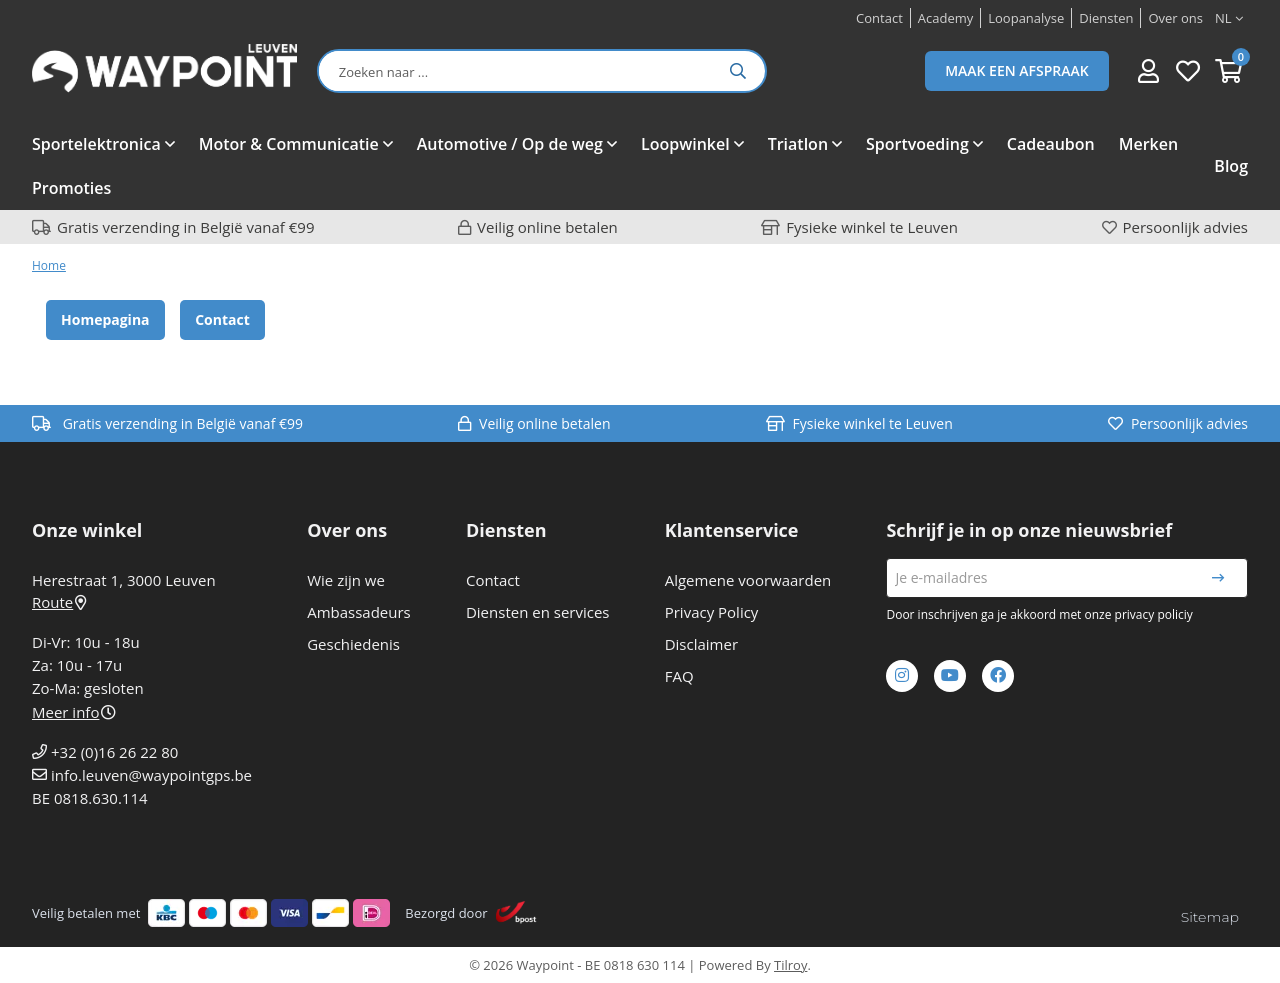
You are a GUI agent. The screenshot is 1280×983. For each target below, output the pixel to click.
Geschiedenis (353, 644)
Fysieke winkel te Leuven (872, 227)
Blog (1231, 166)
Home (49, 265)
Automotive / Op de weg (510, 144)
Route (59, 602)
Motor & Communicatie (289, 144)
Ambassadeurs (359, 612)
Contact (222, 319)
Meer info (74, 712)
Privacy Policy (712, 612)
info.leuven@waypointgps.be (151, 775)
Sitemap (1210, 917)
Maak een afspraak (1017, 70)
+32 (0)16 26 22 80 (114, 752)
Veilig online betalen (547, 227)
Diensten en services (538, 612)
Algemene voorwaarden (748, 580)
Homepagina (105, 319)
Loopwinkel (685, 144)
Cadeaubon (1051, 144)
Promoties (71, 188)
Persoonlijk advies (1185, 227)
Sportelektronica (96, 144)
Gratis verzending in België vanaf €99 (186, 227)
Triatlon (798, 144)
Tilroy (790, 965)
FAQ (679, 676)
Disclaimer (701, 644)
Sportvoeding (917, 144)
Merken (1148, 144)
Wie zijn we (346, 580)
